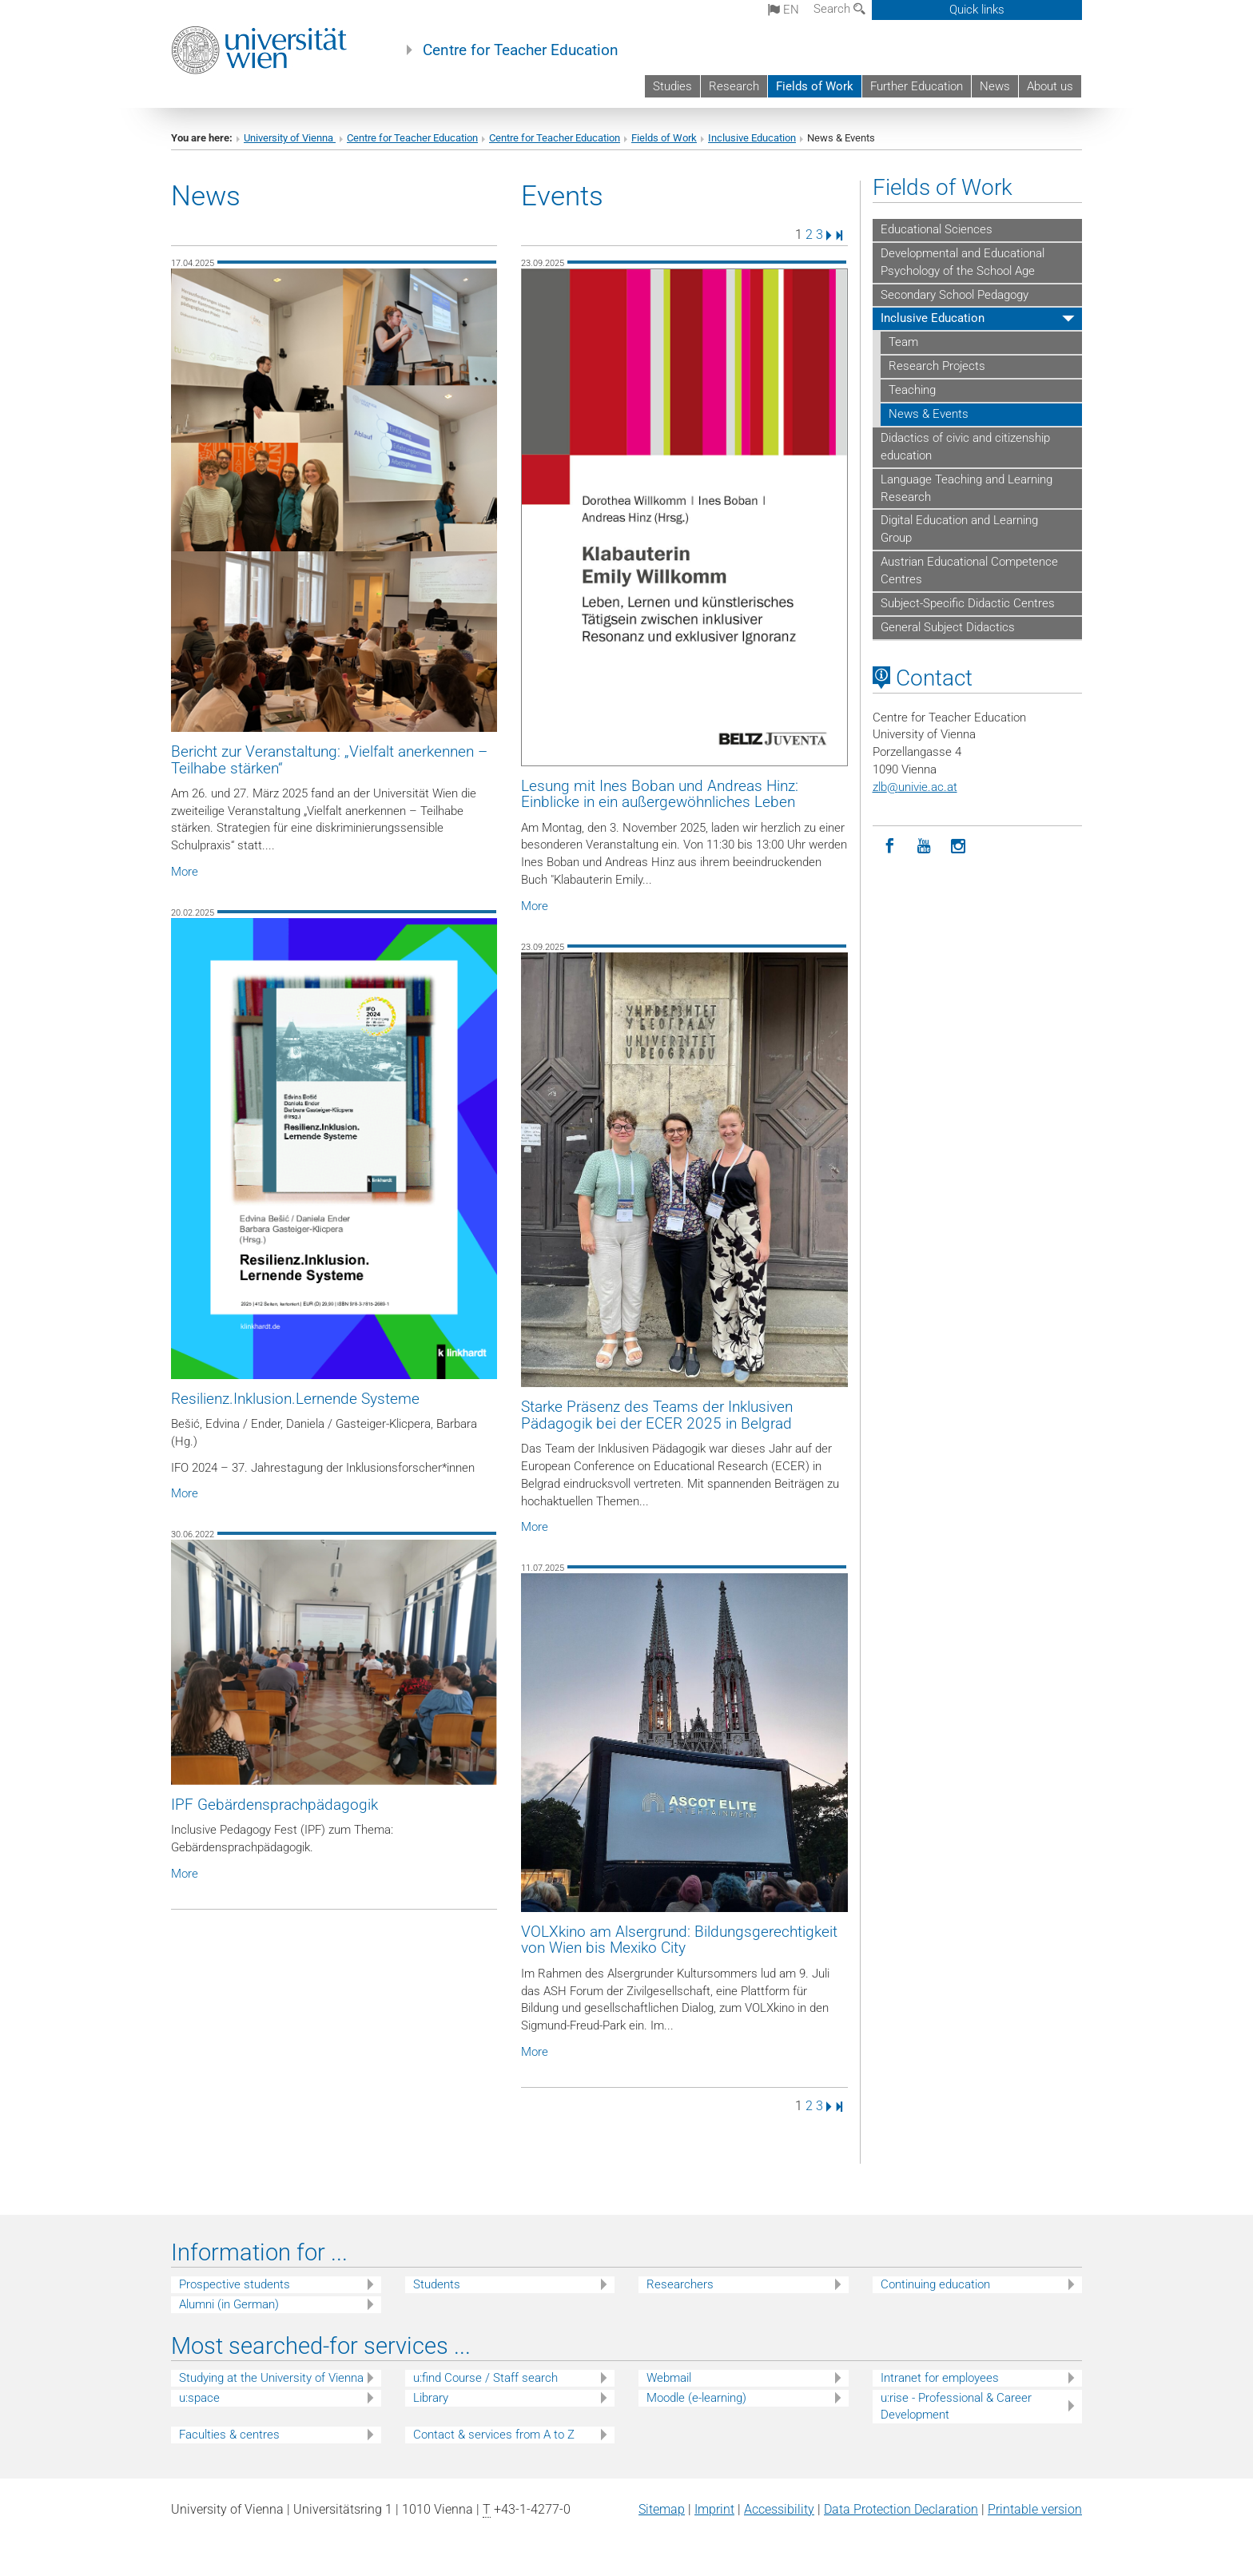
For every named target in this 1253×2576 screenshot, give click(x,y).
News (995, 86)
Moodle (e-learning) (696, 2398)
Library (430, 2398)
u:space (199, 2398)
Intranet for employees (940, 2378)
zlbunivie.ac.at (915, 787)
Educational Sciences (936, 229)
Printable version (1035, 2509)
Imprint (714, 2509)
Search (839, 9)
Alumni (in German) (229, 2304)
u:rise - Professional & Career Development (956, 2406)
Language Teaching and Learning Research (966, 488)
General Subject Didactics (948, 627)
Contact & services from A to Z (494, 2434)
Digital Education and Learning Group (959, 529)
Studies (672, 86)
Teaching (912, 390)
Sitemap (661, 2509)
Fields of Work (814, 86)
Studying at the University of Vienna (271, 2378)
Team (903, 342)
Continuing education (935, 2284)
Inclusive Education (752, 138)
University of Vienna (290, 138)
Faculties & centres (229, 2434)
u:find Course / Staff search (485, 2378)
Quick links (976, 9)
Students (436, 2284)
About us (1050, 86)
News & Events (929, 414)
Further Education (916, 86)
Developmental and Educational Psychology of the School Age (962, 262)
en (783, 9)
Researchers (680, 2284)
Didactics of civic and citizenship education (965, 447)
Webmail (668, 2378)
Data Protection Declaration (901, 2509)
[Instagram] (958, 846)
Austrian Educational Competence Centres (969, 570)
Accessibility (779, 2509)
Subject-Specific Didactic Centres (968, 603)
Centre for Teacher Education (521, 50)
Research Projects (937, 366)
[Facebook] (890, 846)
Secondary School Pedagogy (954, 295)
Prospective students (234, 2284)
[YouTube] (924, 846)
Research (734, 86)
